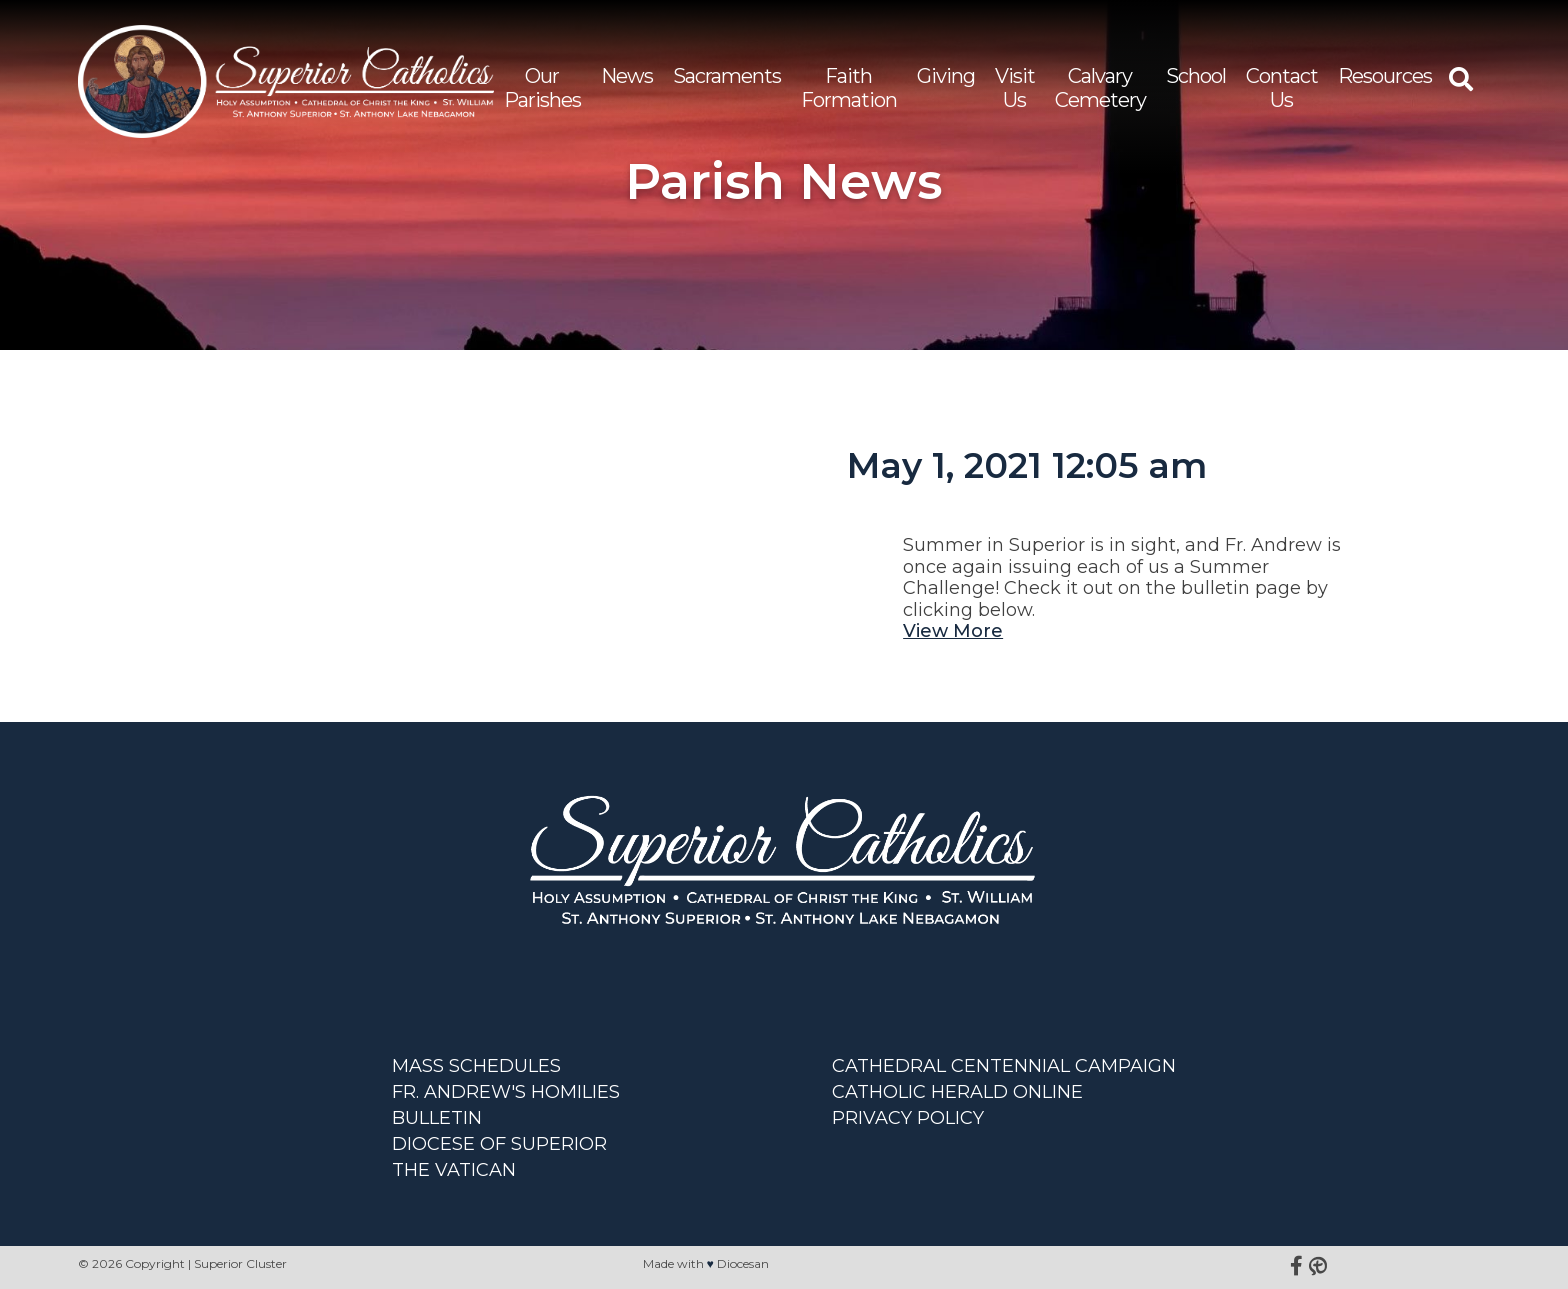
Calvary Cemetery (1100, 88)
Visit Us (1015, 88)
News (627, 76)
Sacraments (727, 76)
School (1196, 76)
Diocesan (743, 1263)
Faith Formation (849, 88)
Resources (1385, 76)
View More (953, 631)
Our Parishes (542, 88)
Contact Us (1282, 88)
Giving (946, 76)
